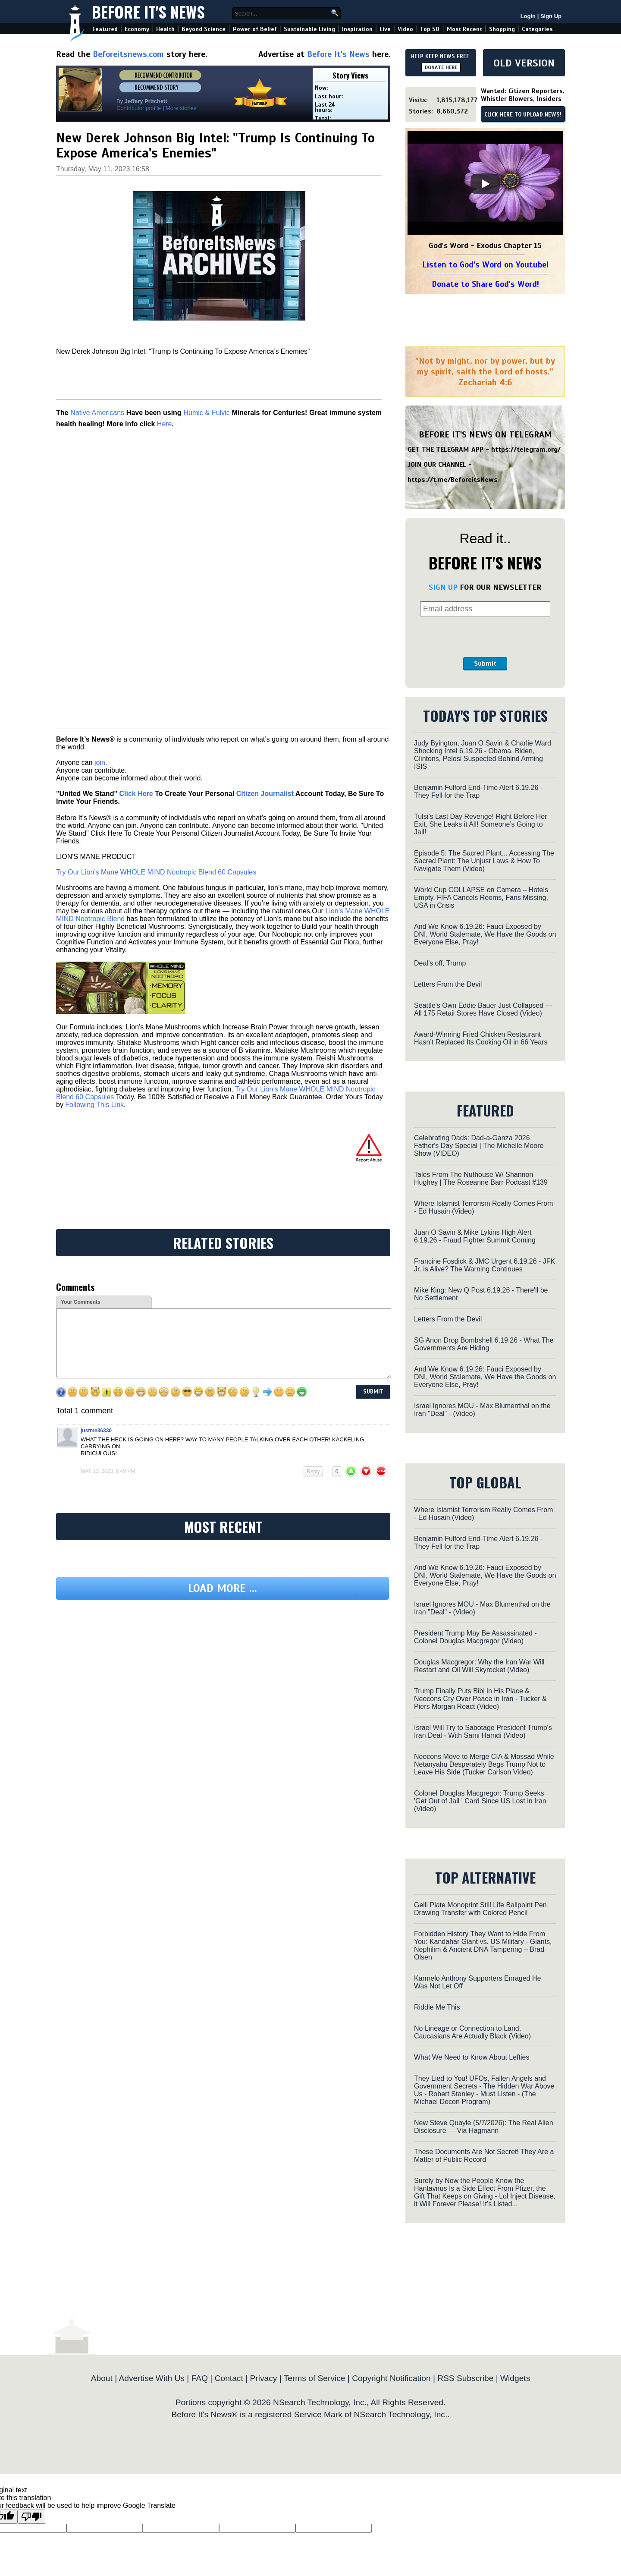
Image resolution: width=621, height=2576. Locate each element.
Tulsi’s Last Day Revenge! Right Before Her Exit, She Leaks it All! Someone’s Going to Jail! (480, 824)
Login (528, 16)
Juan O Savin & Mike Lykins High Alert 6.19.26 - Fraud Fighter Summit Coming (475, 1236)
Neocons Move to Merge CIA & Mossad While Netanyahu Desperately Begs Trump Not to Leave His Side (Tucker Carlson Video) (484, 1764)
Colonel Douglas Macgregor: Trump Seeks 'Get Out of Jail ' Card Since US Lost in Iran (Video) (480, 1801)
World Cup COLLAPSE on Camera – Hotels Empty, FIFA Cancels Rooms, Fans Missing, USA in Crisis (481, 897)
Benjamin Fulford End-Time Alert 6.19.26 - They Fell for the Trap (478, 791)
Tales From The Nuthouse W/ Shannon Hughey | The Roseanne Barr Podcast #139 (481, 1178)
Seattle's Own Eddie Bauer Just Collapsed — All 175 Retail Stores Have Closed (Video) (483, 1009)
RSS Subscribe (465, 2378)
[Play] (485, 183)
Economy (137, 29)
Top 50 (429, 29)
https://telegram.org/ (526, 449)
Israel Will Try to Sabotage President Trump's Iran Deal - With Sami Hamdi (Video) (483, 1731)
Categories (537, 29)
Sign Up (550, 16)
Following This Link (94, 1104)
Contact (229, 2378)
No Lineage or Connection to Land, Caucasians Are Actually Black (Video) (472, 2032)
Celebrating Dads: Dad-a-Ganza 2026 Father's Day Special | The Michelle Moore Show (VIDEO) (478, 1145)
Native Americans (97, 412)
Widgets (515, 2378)
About (102, 2378)
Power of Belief (255, 29)
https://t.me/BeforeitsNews (453, 479)
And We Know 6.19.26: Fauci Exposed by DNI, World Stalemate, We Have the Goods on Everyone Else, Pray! (485, 934)
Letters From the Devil (448, 984)
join (99, 762)
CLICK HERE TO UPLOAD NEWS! (522, 114)
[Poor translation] (31, 2517)
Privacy (263, 2378)
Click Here (136, 793)
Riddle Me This (437, 2007)
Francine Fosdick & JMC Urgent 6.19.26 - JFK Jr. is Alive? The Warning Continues (484, 1265)
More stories (181, 108)
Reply (313, 1472)
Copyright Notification (391, 2378)
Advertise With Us (151, 2378)
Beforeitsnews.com (128, 54)
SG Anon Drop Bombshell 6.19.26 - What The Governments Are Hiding (483, 1344)
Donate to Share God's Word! (485, 284)
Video (405, 29)
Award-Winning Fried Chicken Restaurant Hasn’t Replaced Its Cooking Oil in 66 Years (481, 1038)
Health (165, 29)
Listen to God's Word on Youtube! (485, 265)
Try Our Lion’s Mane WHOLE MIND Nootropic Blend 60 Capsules (156, 872)
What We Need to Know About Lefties (471, 2057)
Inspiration (357, 29)
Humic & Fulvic (206, 412)
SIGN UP (443, 587)
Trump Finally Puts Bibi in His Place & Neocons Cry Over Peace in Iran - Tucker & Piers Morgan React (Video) (480, 1698)
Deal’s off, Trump (440, 963)
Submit (485, 663)
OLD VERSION (524, 63)
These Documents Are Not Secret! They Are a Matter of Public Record (484, 2155)
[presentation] (485, 637)
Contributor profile (138, 108)
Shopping (502, 29)
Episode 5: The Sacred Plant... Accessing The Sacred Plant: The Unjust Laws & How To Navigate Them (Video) (484, 860)
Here (164, 424)
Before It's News (148, 11)
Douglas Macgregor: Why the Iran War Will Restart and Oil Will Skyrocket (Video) (479, 1665)
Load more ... (222, 1588)
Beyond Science (204, 29)
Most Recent (464, 29)
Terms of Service (314, 2378)
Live (385, 29)
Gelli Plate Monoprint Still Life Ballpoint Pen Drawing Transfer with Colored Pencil (480, 1908)
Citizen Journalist (265, 793)
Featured (105, 29)
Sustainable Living (309, 29)
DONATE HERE (441, 67)
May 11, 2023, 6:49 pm (108, 1471)
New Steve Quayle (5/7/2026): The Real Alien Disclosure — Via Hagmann (483, 2126)
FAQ (199, 2378)
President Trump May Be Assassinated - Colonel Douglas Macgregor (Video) (475, 1637)
